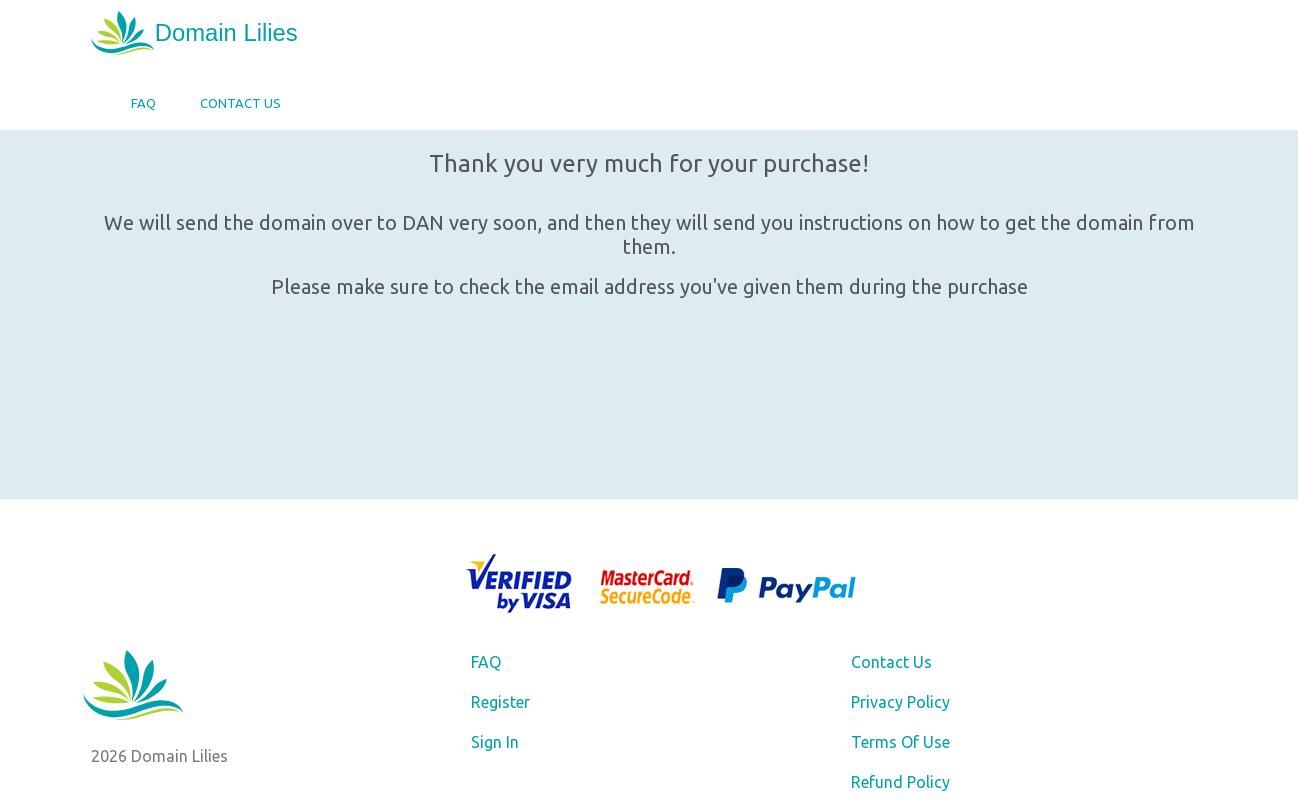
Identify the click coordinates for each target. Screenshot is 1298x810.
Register (500, 702)
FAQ (143, 103)
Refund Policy (900, 782)
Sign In (495, 742)
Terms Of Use (900, 742)
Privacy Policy (900, 702)
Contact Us (240, 103)
